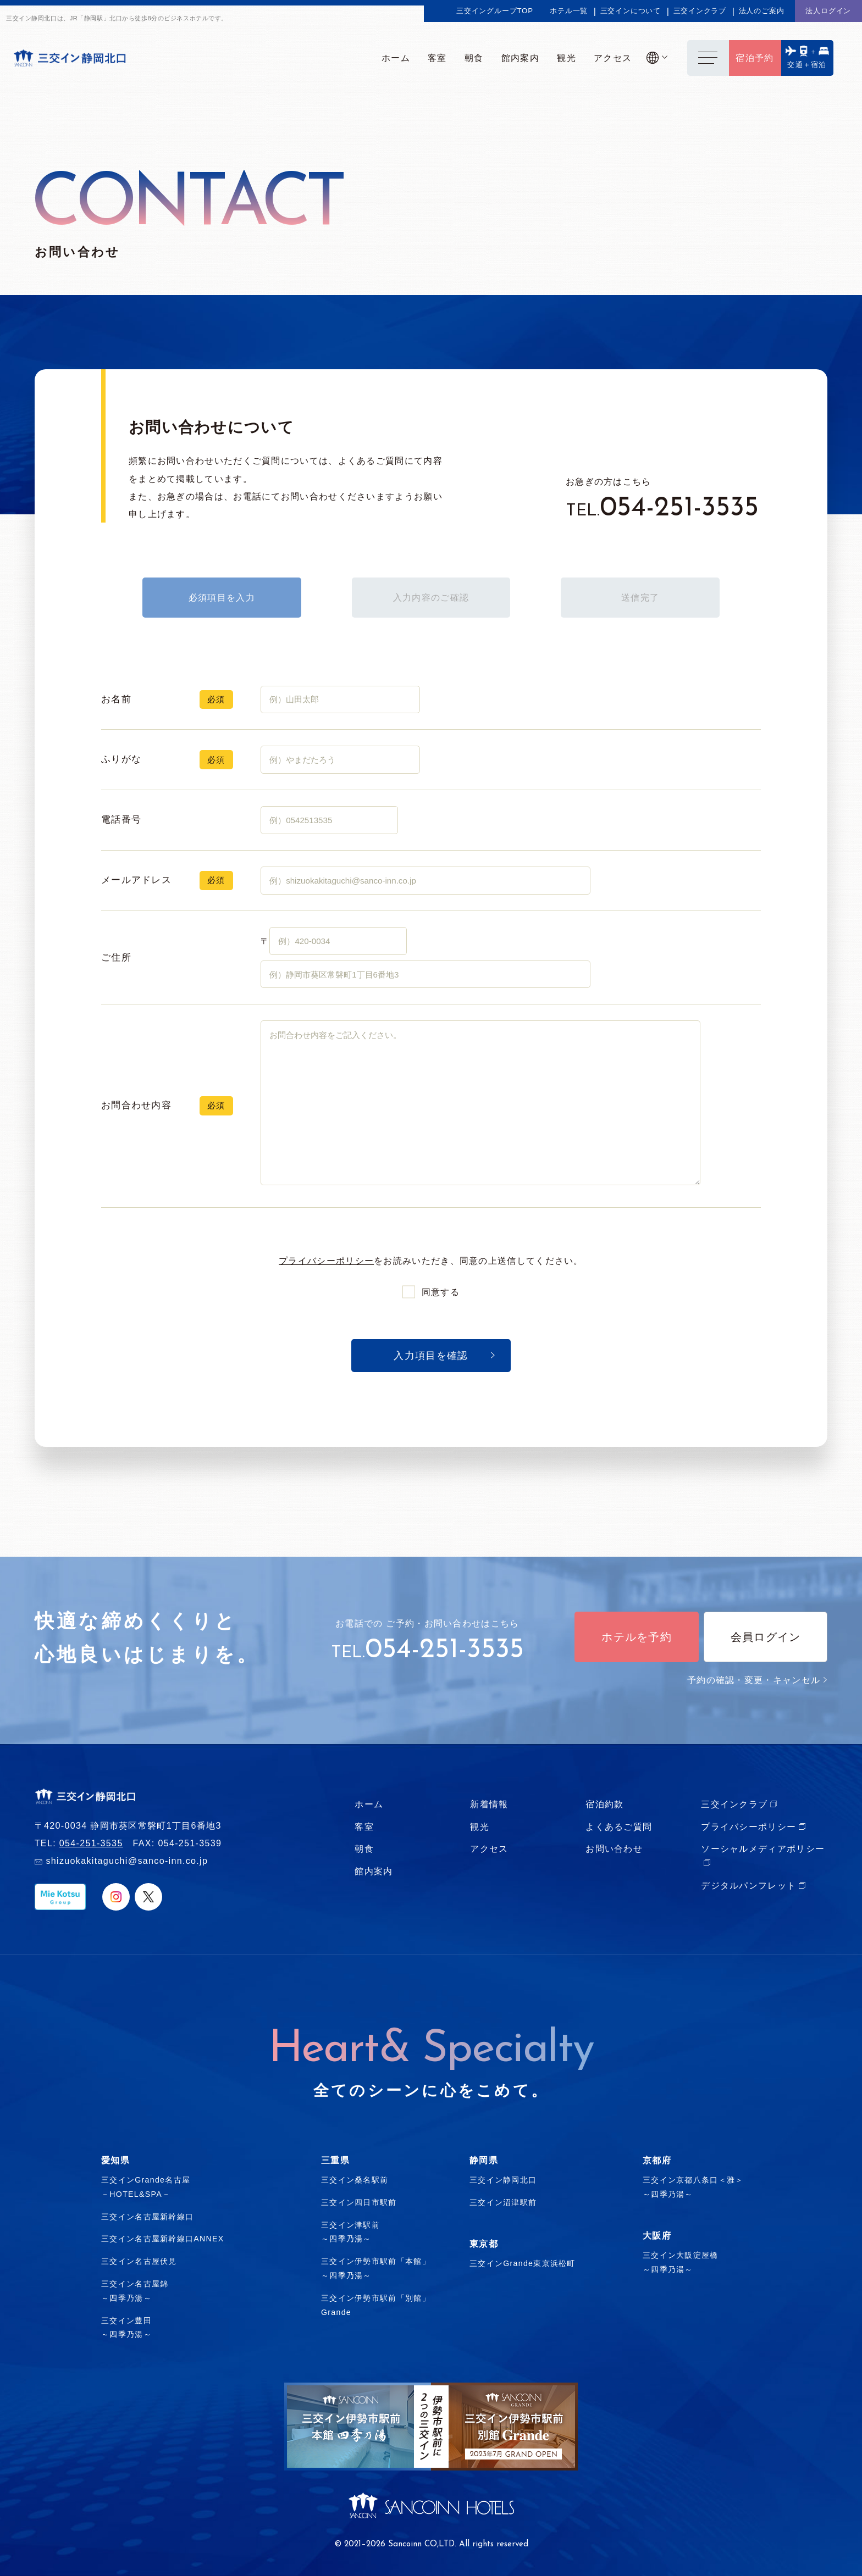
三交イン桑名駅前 (354, 2179)
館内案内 (374, 1871)
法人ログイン (828, 11)
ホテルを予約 (636, 1637)
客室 (364, 1826)
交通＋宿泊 (807, 64)
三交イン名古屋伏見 (139, 2261)
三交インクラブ (700, 10)
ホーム (369, 1804)
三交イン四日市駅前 (359, 2202)
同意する (441, 1292)
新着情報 (489, 1804)
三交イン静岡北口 (503, 2179)
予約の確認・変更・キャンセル (757, 1680)
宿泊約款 (604, 1804)
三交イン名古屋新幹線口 (147, 2216)
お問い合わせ (614, 1848)
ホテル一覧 (569, 10)
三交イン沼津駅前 (503, 2202)
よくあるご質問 (618, 1826)
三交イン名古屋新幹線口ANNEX (162, 2238)
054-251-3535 (679, 509)
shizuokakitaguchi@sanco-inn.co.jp (127, 1861)
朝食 (364, 1848)
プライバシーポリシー (326, 1260)
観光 (479, 1826)
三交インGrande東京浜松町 (522, 2263)
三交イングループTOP (494, 10)
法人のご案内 (761, 10)
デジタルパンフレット (748, 1885)
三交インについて (630, 10)
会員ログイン (766, 1637)
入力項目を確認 (431, 1355)
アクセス (489, 1848)
